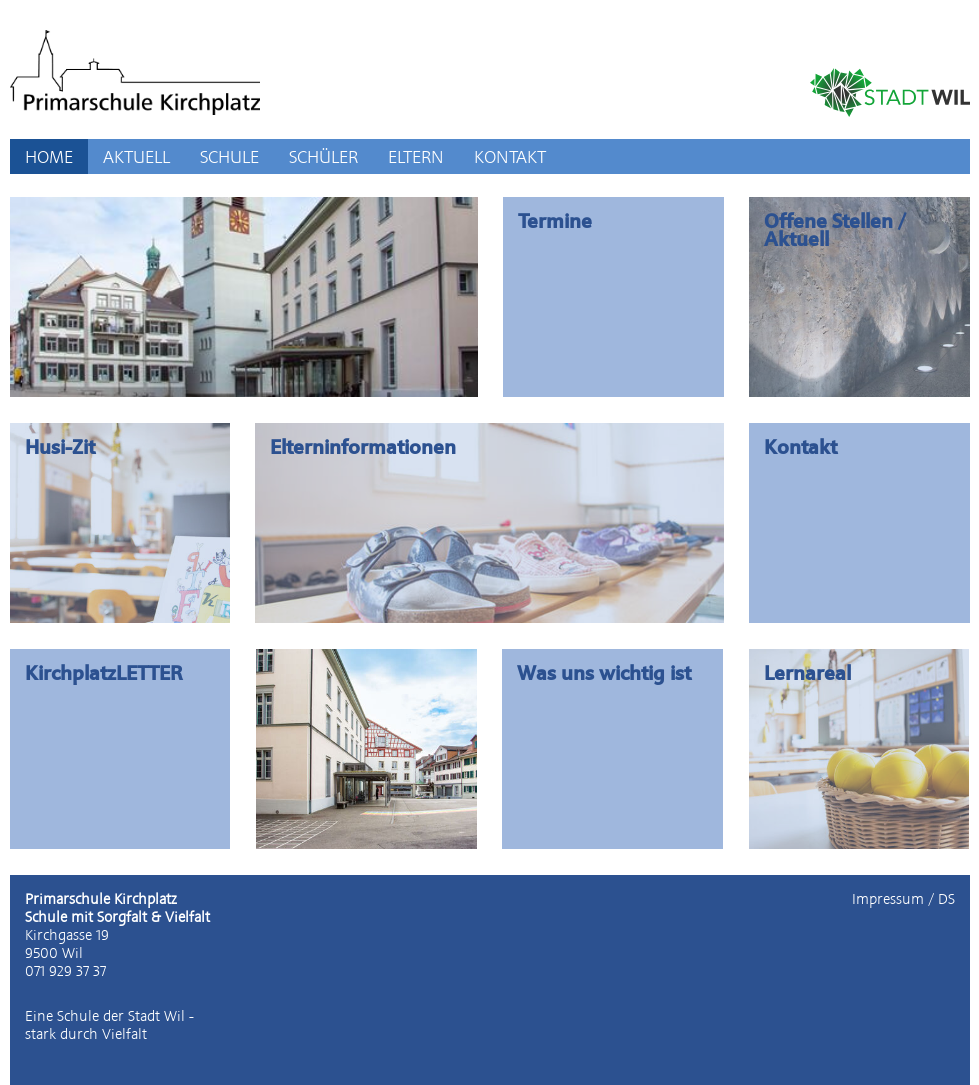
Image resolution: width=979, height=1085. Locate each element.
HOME (49, 156)
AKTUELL (136, 156)
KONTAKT (510, 156)
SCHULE (229, 156)
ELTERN (416, 156)
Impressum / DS (903, 899)
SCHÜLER (323, 156)
